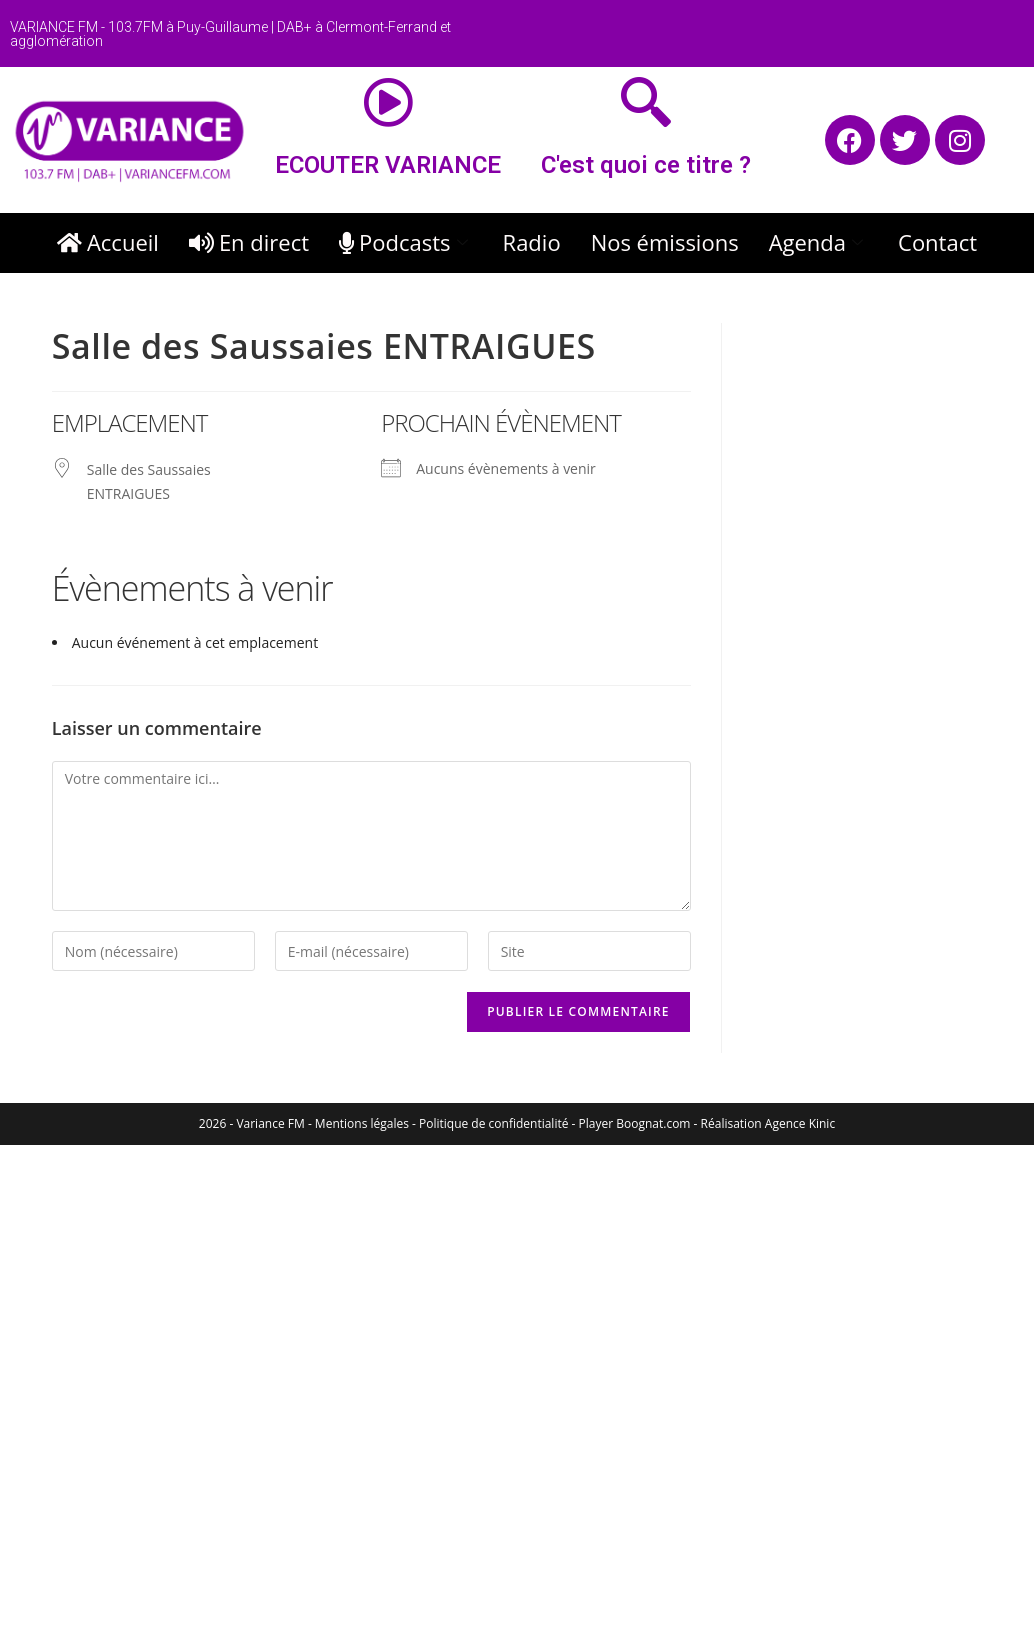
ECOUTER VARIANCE (388, 165)
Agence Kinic (800, 1123)
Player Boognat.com (635, 1123)
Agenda (818, 242)
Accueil (108, 242)
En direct (249, 242)
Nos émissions (665, 242)
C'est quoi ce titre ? (646, 165)
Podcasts (406, 242)
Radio (532, 242)
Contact (937, 242)
